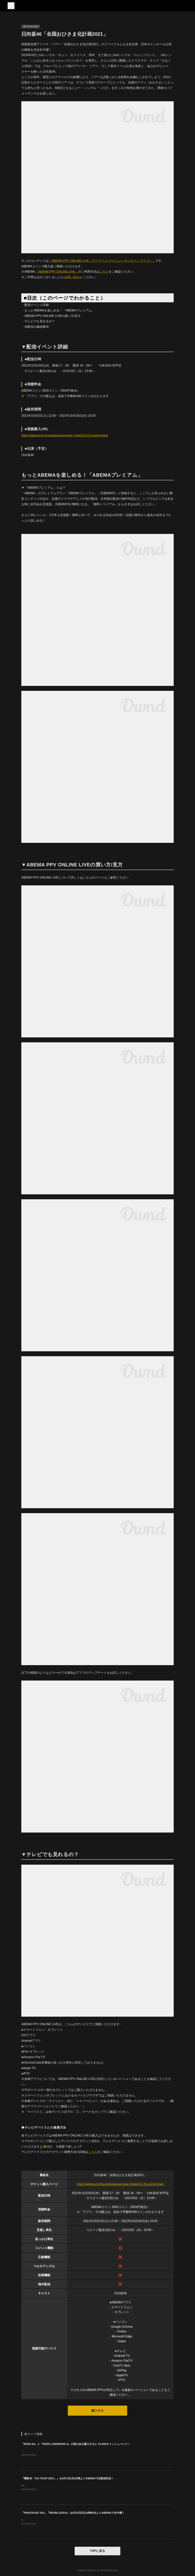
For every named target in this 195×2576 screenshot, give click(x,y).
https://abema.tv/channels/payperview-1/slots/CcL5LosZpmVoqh (64, 435)
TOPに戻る (97, 2550)
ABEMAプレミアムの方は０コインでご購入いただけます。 (51, 2520)
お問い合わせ (73, 277)
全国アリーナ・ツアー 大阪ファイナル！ (42, 2485)
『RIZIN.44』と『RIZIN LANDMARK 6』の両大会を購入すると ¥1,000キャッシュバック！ (75, 2443)
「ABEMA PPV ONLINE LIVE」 (56, 271)
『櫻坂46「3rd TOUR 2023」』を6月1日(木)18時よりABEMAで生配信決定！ (67, 2478)
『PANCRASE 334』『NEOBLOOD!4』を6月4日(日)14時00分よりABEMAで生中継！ (73, 2512)
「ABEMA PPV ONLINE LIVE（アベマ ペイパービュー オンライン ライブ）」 (102, 260)
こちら (104, 271)
